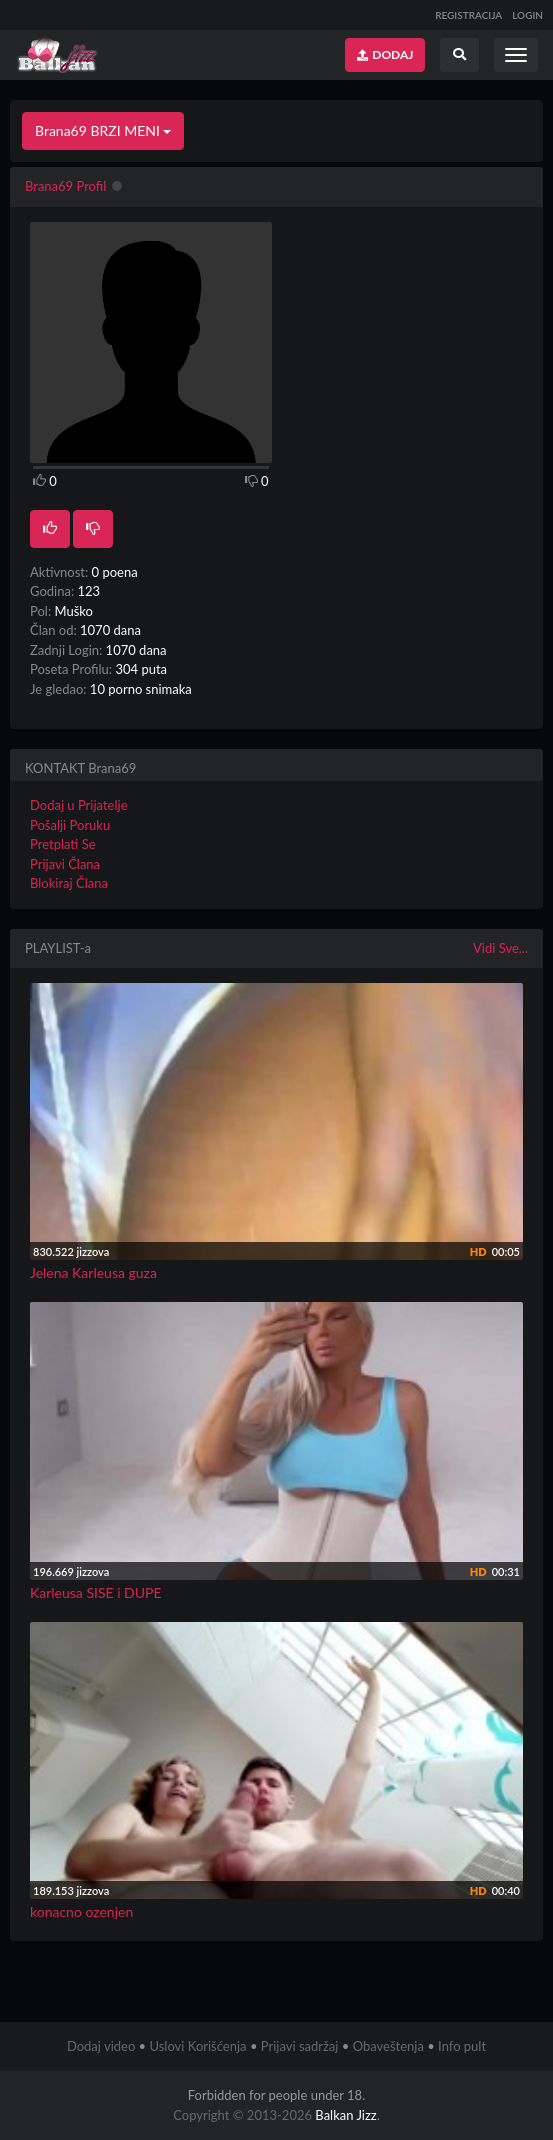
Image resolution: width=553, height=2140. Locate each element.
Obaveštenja (388, 2046)
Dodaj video (101, 2046)
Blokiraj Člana (69, 883)
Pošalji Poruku (70, 825)
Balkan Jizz (345, 2115)
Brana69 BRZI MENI (103, 130)
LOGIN (527, 15)
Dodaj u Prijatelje (79, 805)
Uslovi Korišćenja (197, 2046)
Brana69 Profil (65, 186)
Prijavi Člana (65, 864)
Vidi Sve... (500, 948)
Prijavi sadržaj (300, 2046)
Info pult (462, 2046)
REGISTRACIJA (468, 15)
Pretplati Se (63, 844)
